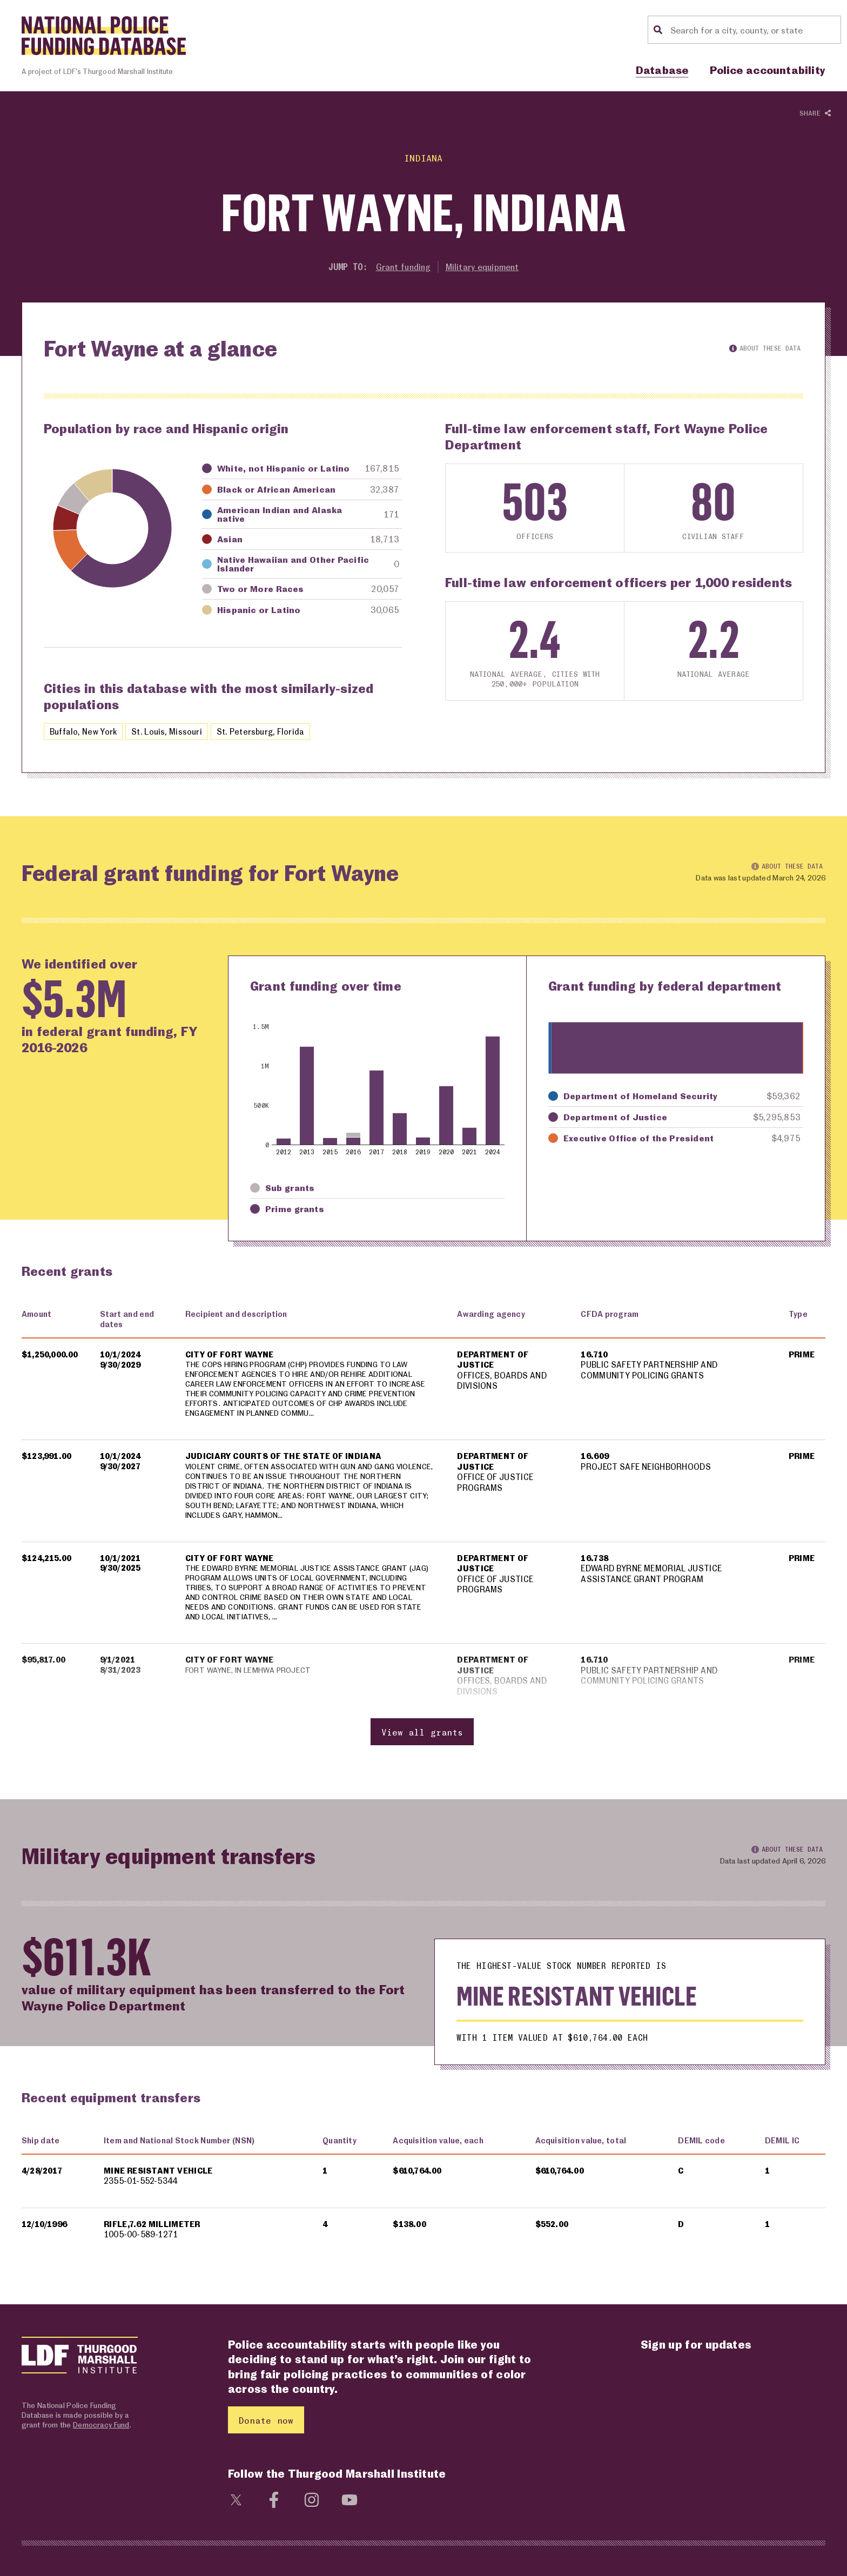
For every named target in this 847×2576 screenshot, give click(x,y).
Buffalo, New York (85, 733)
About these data (765, 349)
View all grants (422, 1748)
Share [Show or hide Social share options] (814, 114)
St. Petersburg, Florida (271, 733)
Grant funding (401, 267)
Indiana (423, 157)
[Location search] (754, 29)
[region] (423, 1538)
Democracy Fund (101, 2441)
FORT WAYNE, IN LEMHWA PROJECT (253, 1686)
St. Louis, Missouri (173, 733)
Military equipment (484, 267)
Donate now (266, 2436)
